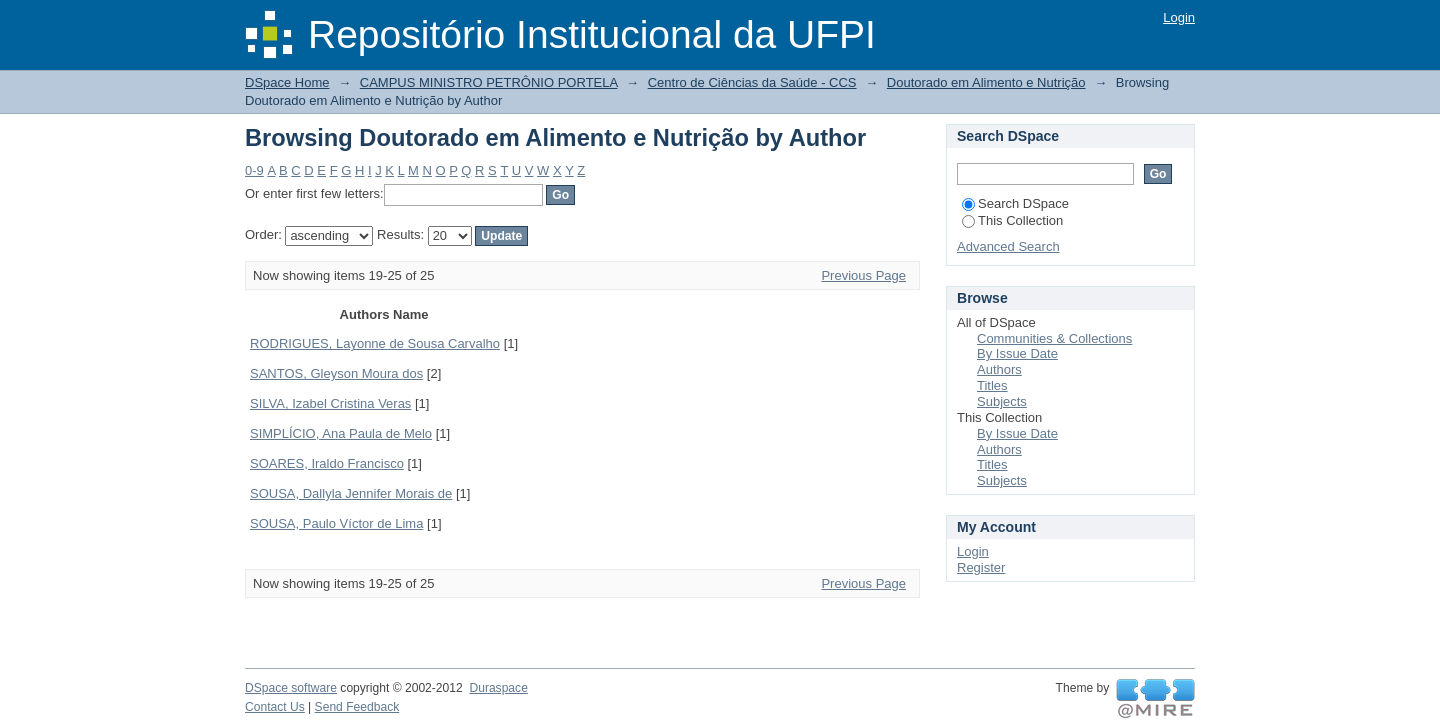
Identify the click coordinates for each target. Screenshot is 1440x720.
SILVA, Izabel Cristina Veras (330, 403)
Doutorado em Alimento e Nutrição (986, 82)
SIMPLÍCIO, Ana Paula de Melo (341, 433)
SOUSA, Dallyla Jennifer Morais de (351, 493)
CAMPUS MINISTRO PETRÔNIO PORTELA (489, 82)
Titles (992, 385)
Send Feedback (357, 707)
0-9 (254, 170)
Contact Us (275, 707)
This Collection (1012, 220)
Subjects (1002, 401)
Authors (999, 369)
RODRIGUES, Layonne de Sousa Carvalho (375, 343)
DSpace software (291, 688)
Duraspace (498, 688)
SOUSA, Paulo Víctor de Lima (336, 523)
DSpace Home (287, 82)
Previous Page (863, 275)
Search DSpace (1015, 203)
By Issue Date (1017, 353)
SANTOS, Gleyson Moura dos (336, 373)
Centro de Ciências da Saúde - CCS (752, 82)
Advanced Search (1008, 246)
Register (981, 567)
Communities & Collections (1054, 338)
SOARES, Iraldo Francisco (327, 463)
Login (1179, 17)
